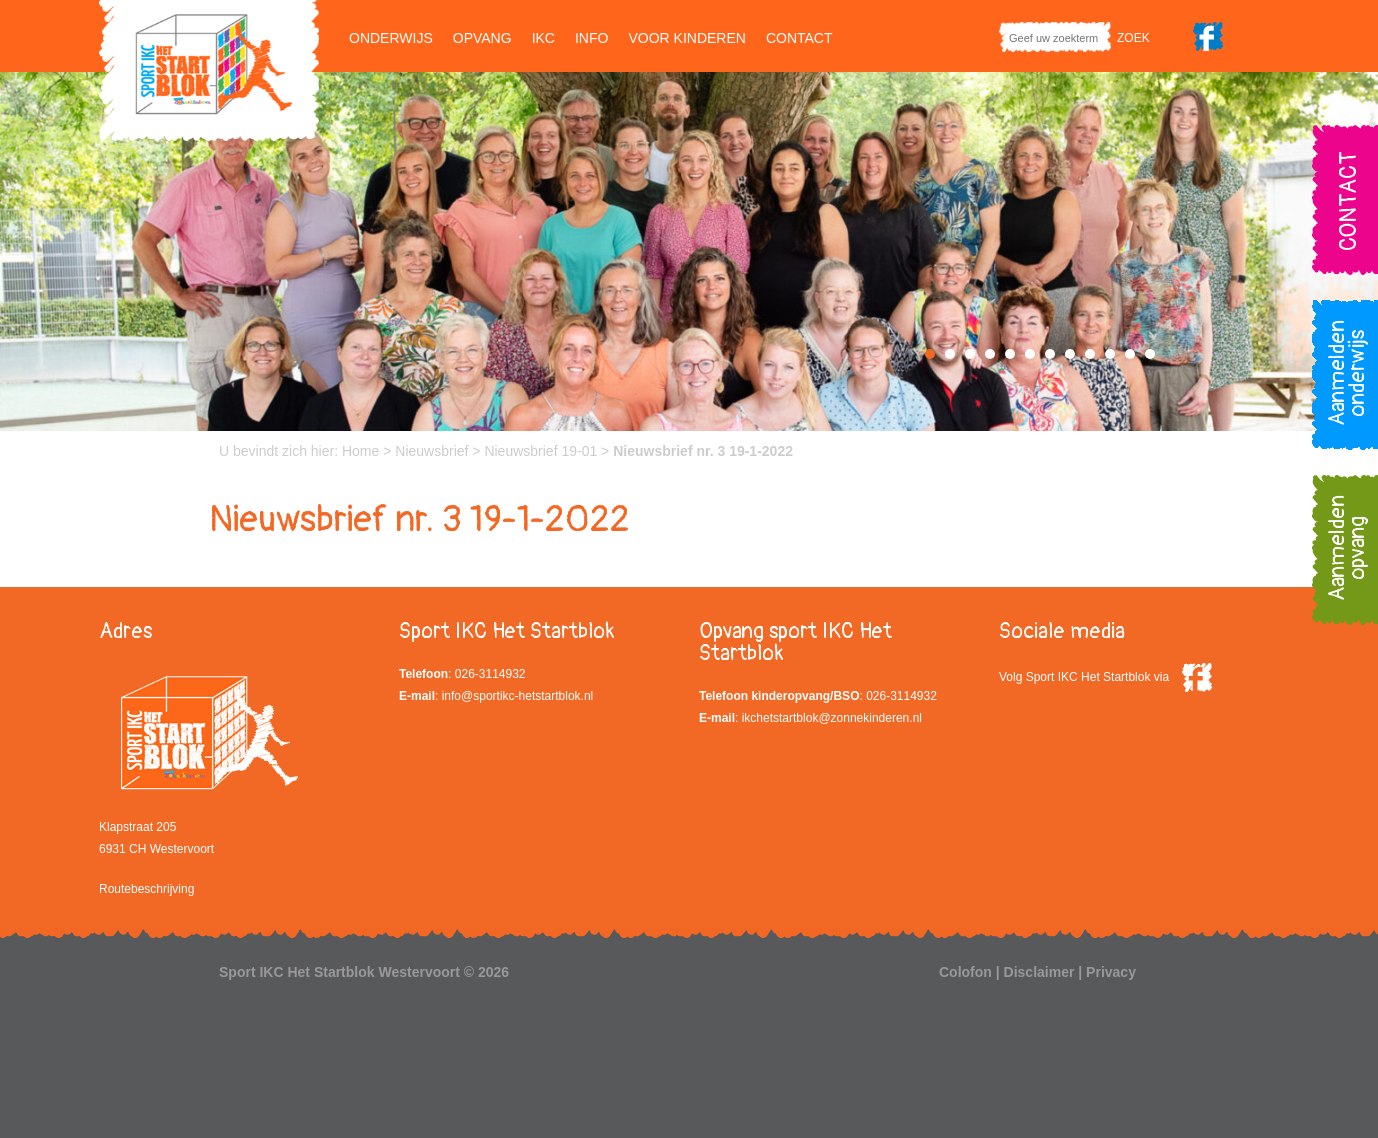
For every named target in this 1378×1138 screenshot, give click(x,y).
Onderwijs (391, 38)
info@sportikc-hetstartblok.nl (518, 696)
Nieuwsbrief (431, 451)
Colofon (965, 972)
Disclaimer (1039, 972)
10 (1110, 354)
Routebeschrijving (146, 889)
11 (1130, 354)
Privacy (1111, 972)
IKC (543, 38)
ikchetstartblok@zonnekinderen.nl (832, 718)
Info (591, 38)
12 (1150, 354)
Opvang (482, 38)
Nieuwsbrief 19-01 (540, 451)
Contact (799, 38)
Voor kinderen (686, 38)
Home (360, 451)
